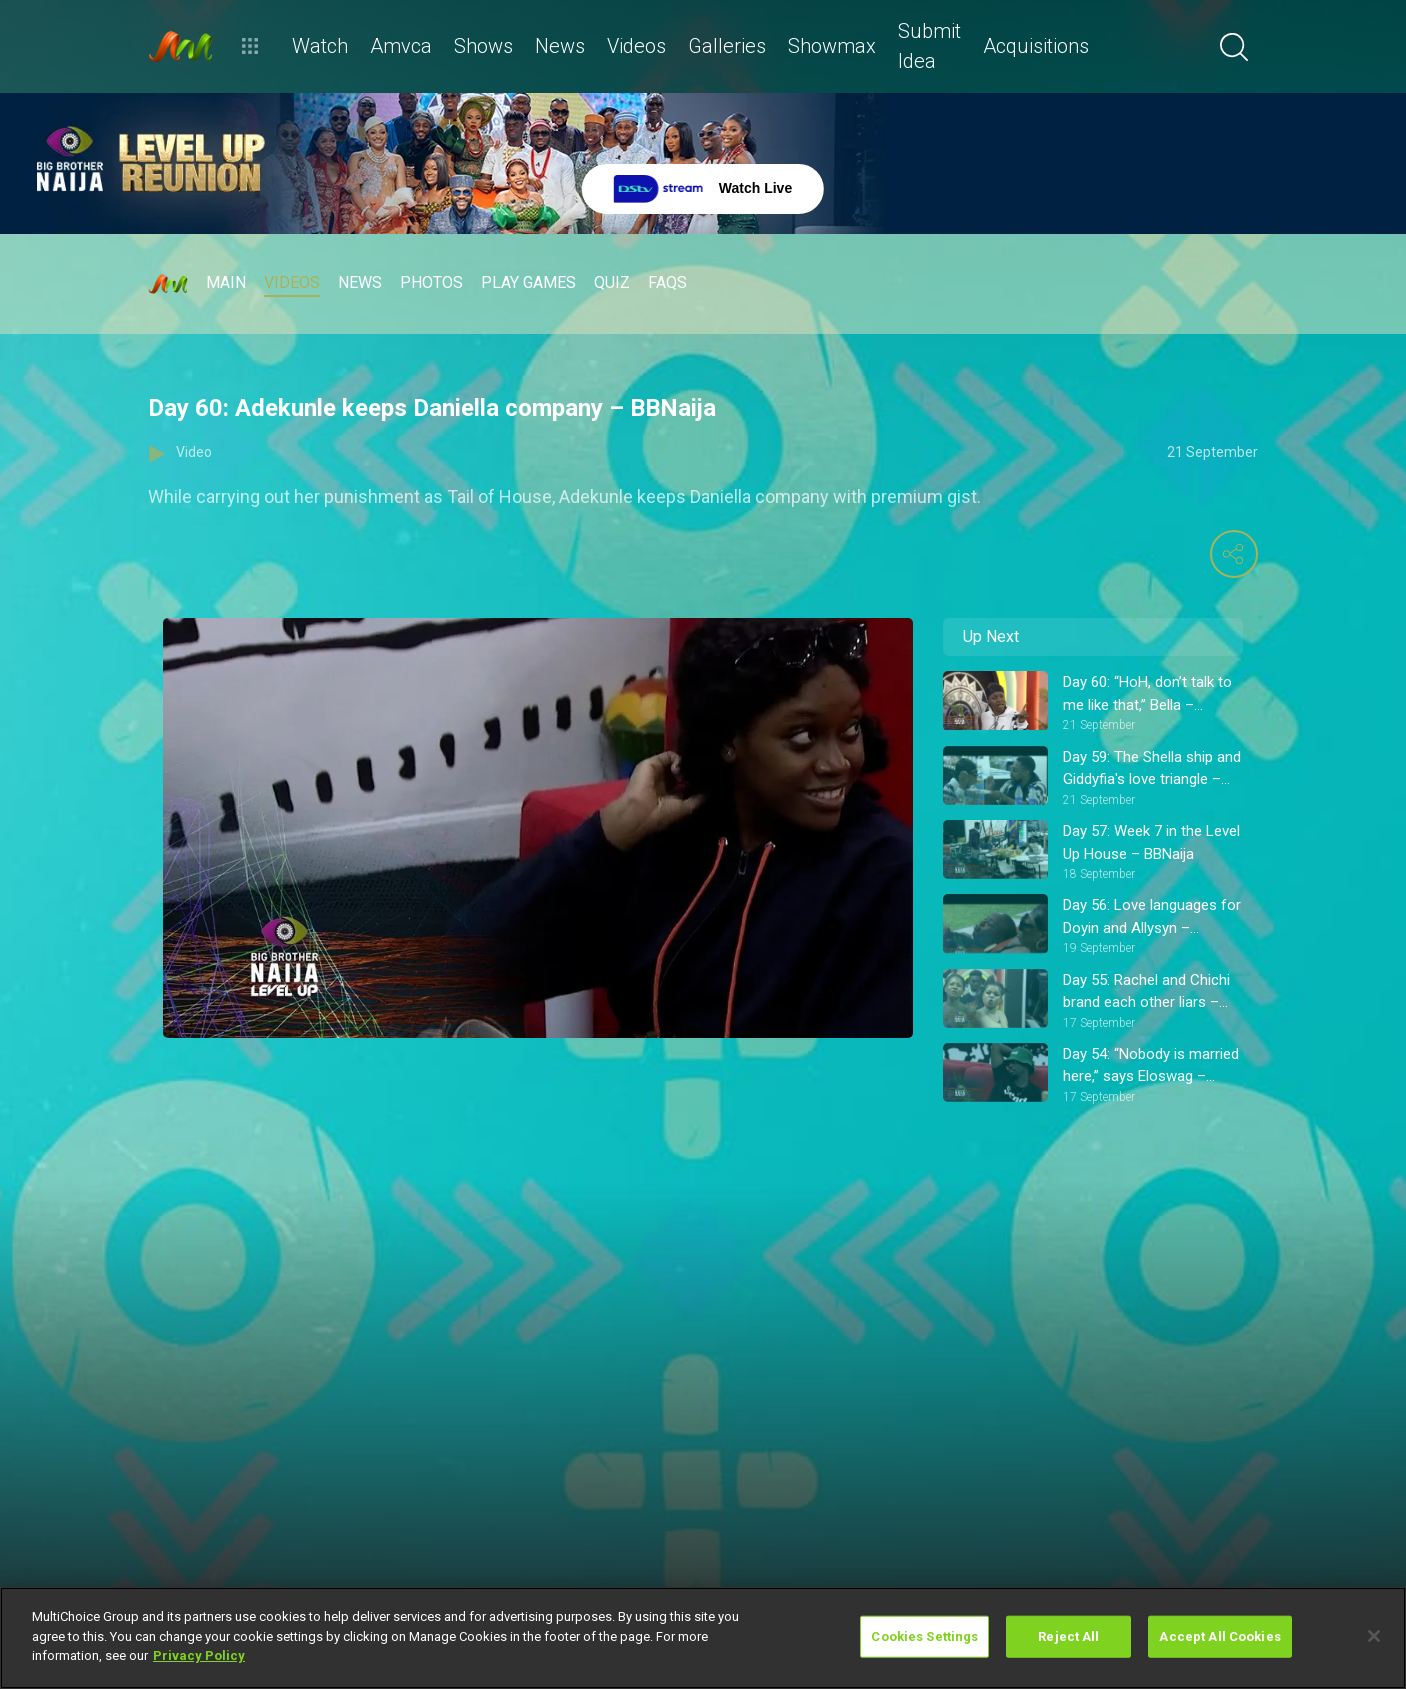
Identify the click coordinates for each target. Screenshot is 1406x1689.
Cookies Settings (924, 1636)
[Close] (1374, 1636)
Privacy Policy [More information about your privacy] (199, 1655)
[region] (703, 1638)
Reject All (1068, 1636)
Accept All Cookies (1219, 1636)
